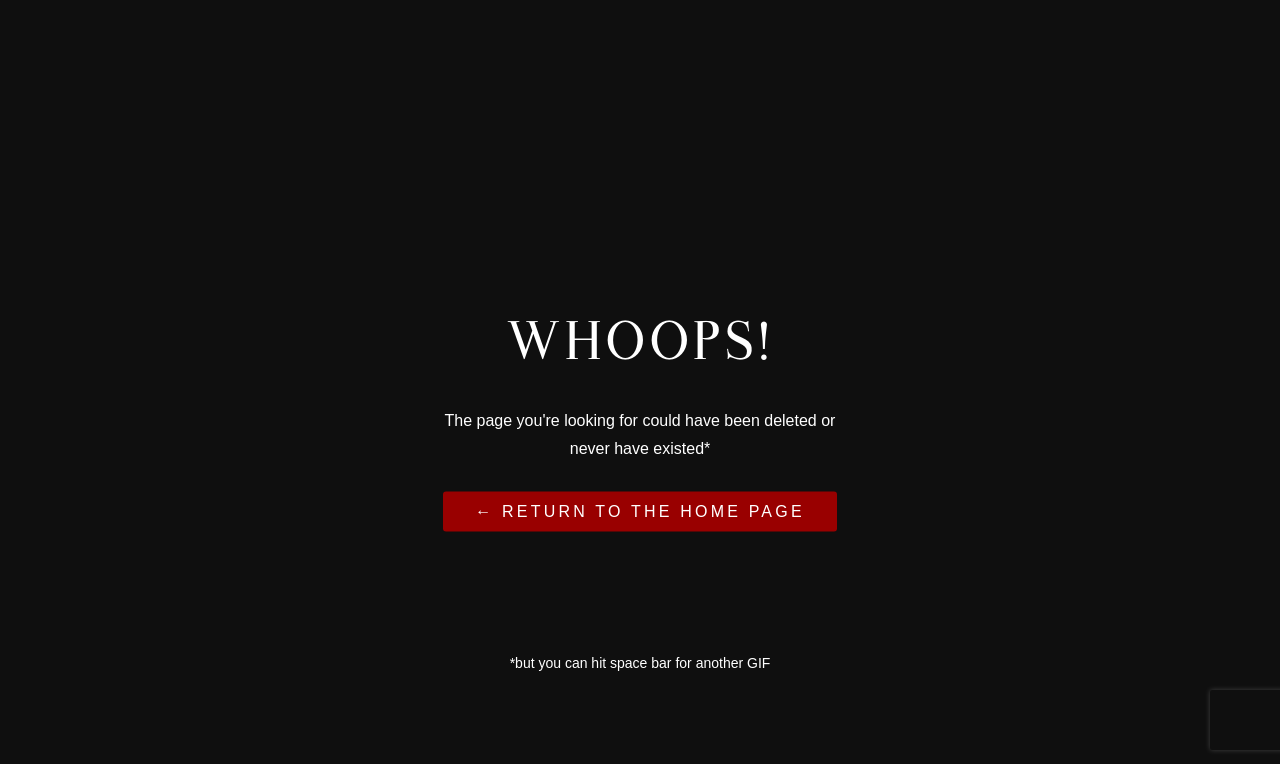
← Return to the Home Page (640, 510)
